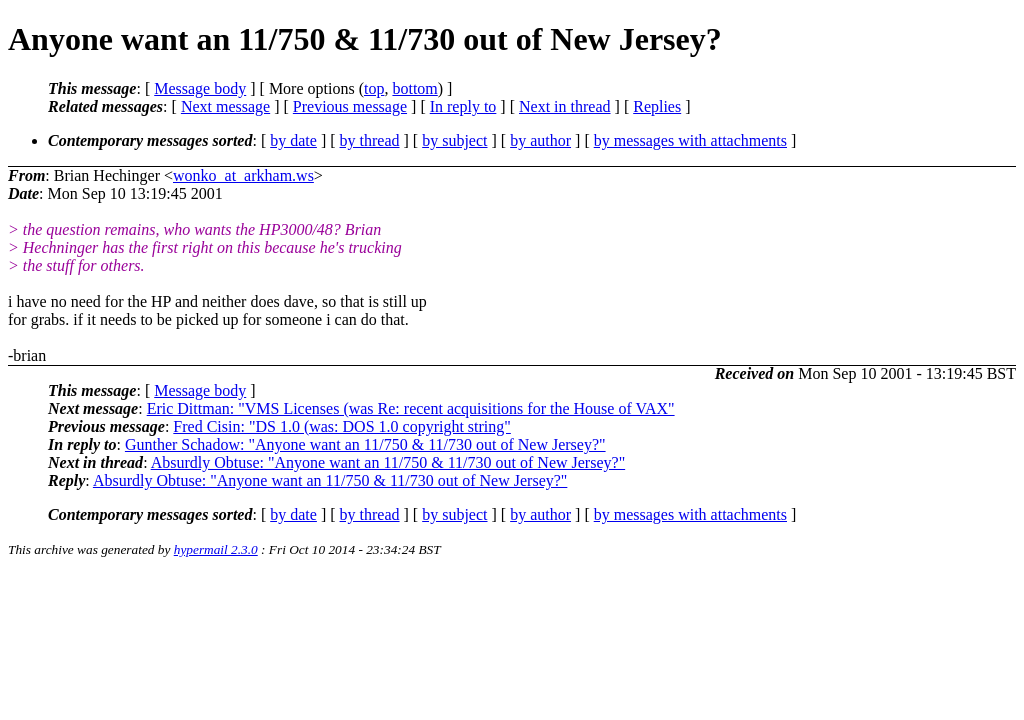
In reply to (463, 106)
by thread (370, 140)
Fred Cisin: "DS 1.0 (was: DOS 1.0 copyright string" (342, 426)
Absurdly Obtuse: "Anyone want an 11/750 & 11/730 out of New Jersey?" (388, 462)
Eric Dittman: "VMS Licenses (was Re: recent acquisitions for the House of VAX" (411, 408)
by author (540, 140)
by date (293, 140)
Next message (225, 106)
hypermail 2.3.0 (216, 549)
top (374, 88)
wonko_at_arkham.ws (243, 175)
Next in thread (565, 106)
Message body (200, 88)
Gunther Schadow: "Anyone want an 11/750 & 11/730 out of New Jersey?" (365, 444)
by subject (454, 140)
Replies (657, 106)
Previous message (350, 106)
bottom (414, 88)
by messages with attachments (690, 140)
